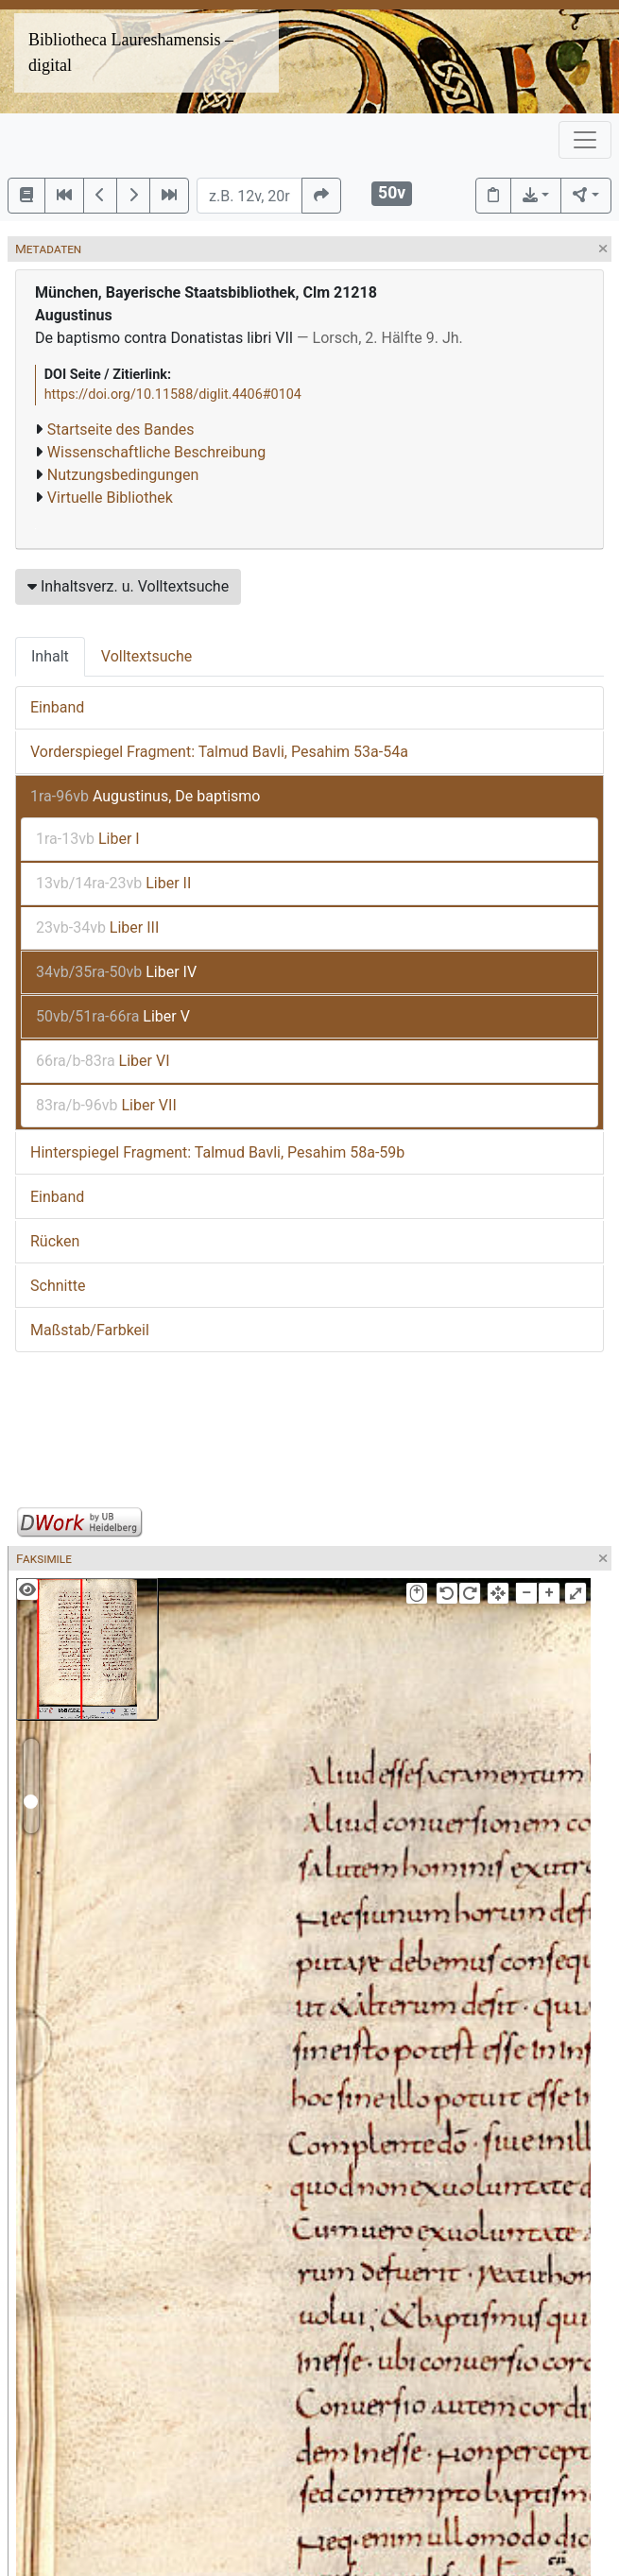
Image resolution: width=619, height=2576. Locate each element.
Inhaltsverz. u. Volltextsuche (128, 586)
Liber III (97, 927)
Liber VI (102, 1061)
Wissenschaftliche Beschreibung (156, 452)
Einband (57, 707)
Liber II (113, 883)
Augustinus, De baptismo (145, 796)
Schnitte (57, 1286)
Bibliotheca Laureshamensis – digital (130, 52)
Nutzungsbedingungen (122, 475)
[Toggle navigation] (585, 140)
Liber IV (116, 972)
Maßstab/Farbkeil (89, 1330)
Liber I (88, 839)
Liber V (113, 1016)
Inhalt (50, 656)
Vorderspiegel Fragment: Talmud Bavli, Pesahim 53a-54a (219, 752)
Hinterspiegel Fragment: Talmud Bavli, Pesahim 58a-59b (217, 1152)
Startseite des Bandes (121, 429)
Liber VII (106, 1105)
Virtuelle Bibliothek (110, 498)
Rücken (54, 1241)
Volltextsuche (146, 656)
